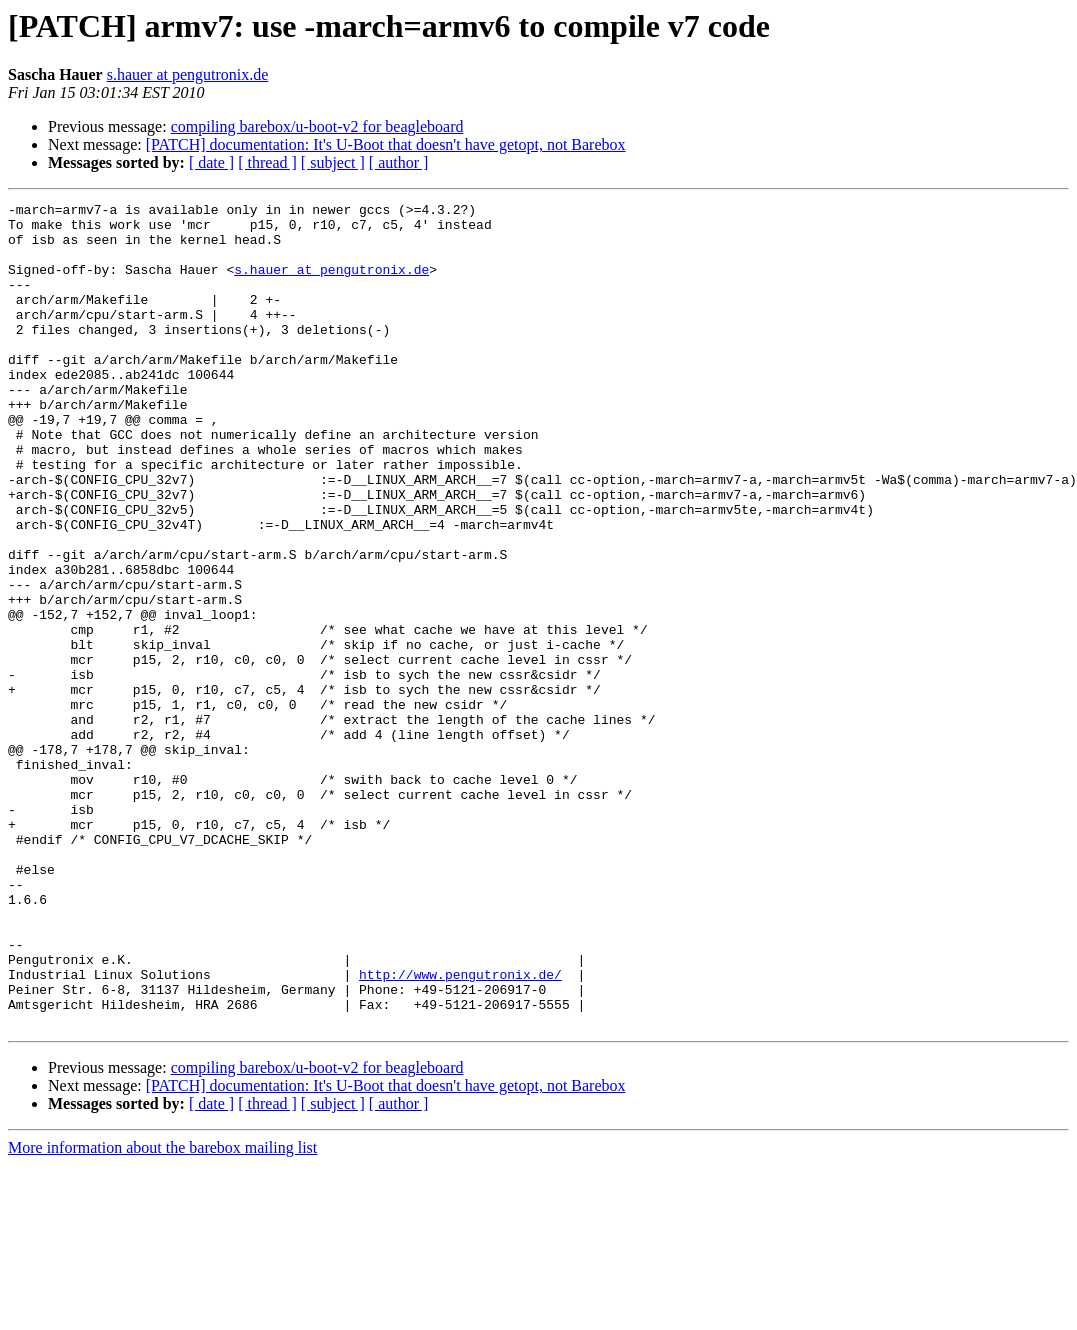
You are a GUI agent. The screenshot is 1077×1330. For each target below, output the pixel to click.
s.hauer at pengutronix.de (188, 74)
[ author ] (399, 162)
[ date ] (211, 162)
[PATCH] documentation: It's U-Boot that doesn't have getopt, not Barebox (386, 144)
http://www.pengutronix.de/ (460, 1130)
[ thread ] (267, 162)
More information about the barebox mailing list (162, 1312)
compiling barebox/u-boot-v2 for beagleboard (317, 126)
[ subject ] (333, 162)
